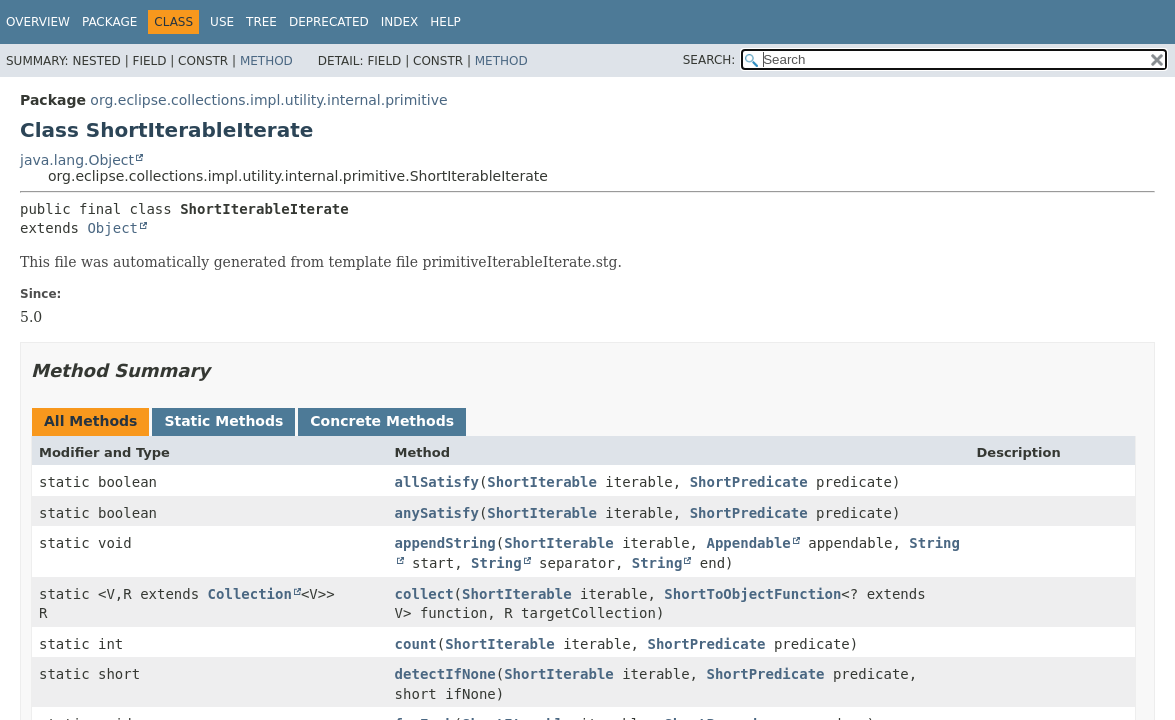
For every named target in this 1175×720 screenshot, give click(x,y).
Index (400, 22)
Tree (261, 22)
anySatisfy (437, 513)
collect (424, 594)
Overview (38, 22)
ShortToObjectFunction (752, 594)
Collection (250, 594)
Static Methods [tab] (223, 421)
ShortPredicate (749, 482)
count (416, 644)
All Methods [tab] (90, 421)
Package (109, 22)
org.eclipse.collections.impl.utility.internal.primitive (268, 100)
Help (445, 22)
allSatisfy (437, 482)
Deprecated (329, 22)
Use (222, 22)
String (496, 563)
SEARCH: (709, 60)
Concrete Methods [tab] (382, 421)
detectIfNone (445, 674)
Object (112, 228)
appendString (445, 543)
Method (266, 61)
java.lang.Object (77, 160)
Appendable (748, 543)
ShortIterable (542, 482)
